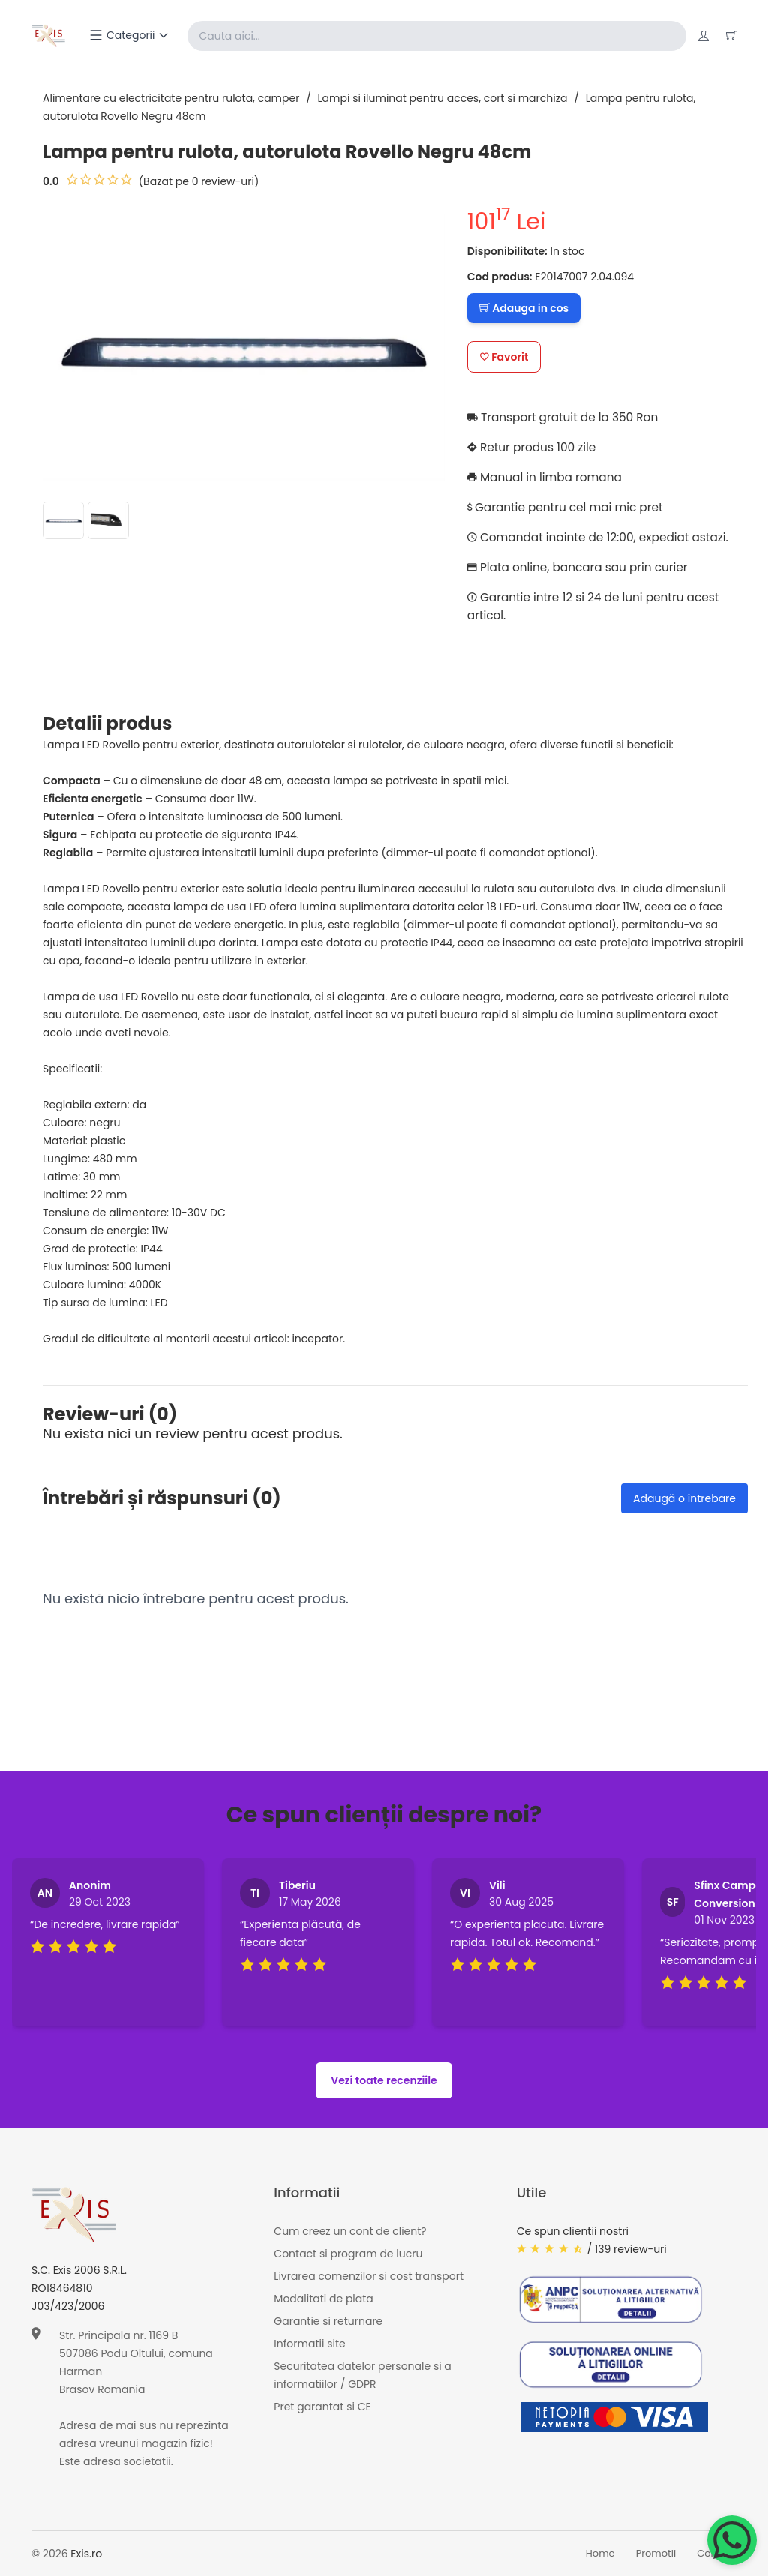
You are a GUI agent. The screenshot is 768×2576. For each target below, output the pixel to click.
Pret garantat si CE (322, 2407)
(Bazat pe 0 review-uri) (199, 181)
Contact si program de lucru (348, 2254)
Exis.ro (86, 2553)
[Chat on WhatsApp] (732, 2540)
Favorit (504, 356)
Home (600, 2554)
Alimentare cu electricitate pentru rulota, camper (171, 98)
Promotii (656, 2554)
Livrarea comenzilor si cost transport (369, 2276)
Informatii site (309, 2344)
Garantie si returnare (328, 2321)
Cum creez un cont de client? (350, 2231)
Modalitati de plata (323, 2299)
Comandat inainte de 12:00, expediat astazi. (603, 537)
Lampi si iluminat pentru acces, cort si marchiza (443, 98)
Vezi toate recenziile (384, 2080)
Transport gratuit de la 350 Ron (567, 417)
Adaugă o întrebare (684, 1498)
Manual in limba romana (547, 477)
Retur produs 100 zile (534, 447)
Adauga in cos (523, 308)
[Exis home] (49, 36)
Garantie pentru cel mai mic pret (569, 507)
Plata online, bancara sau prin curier (582, 567)
